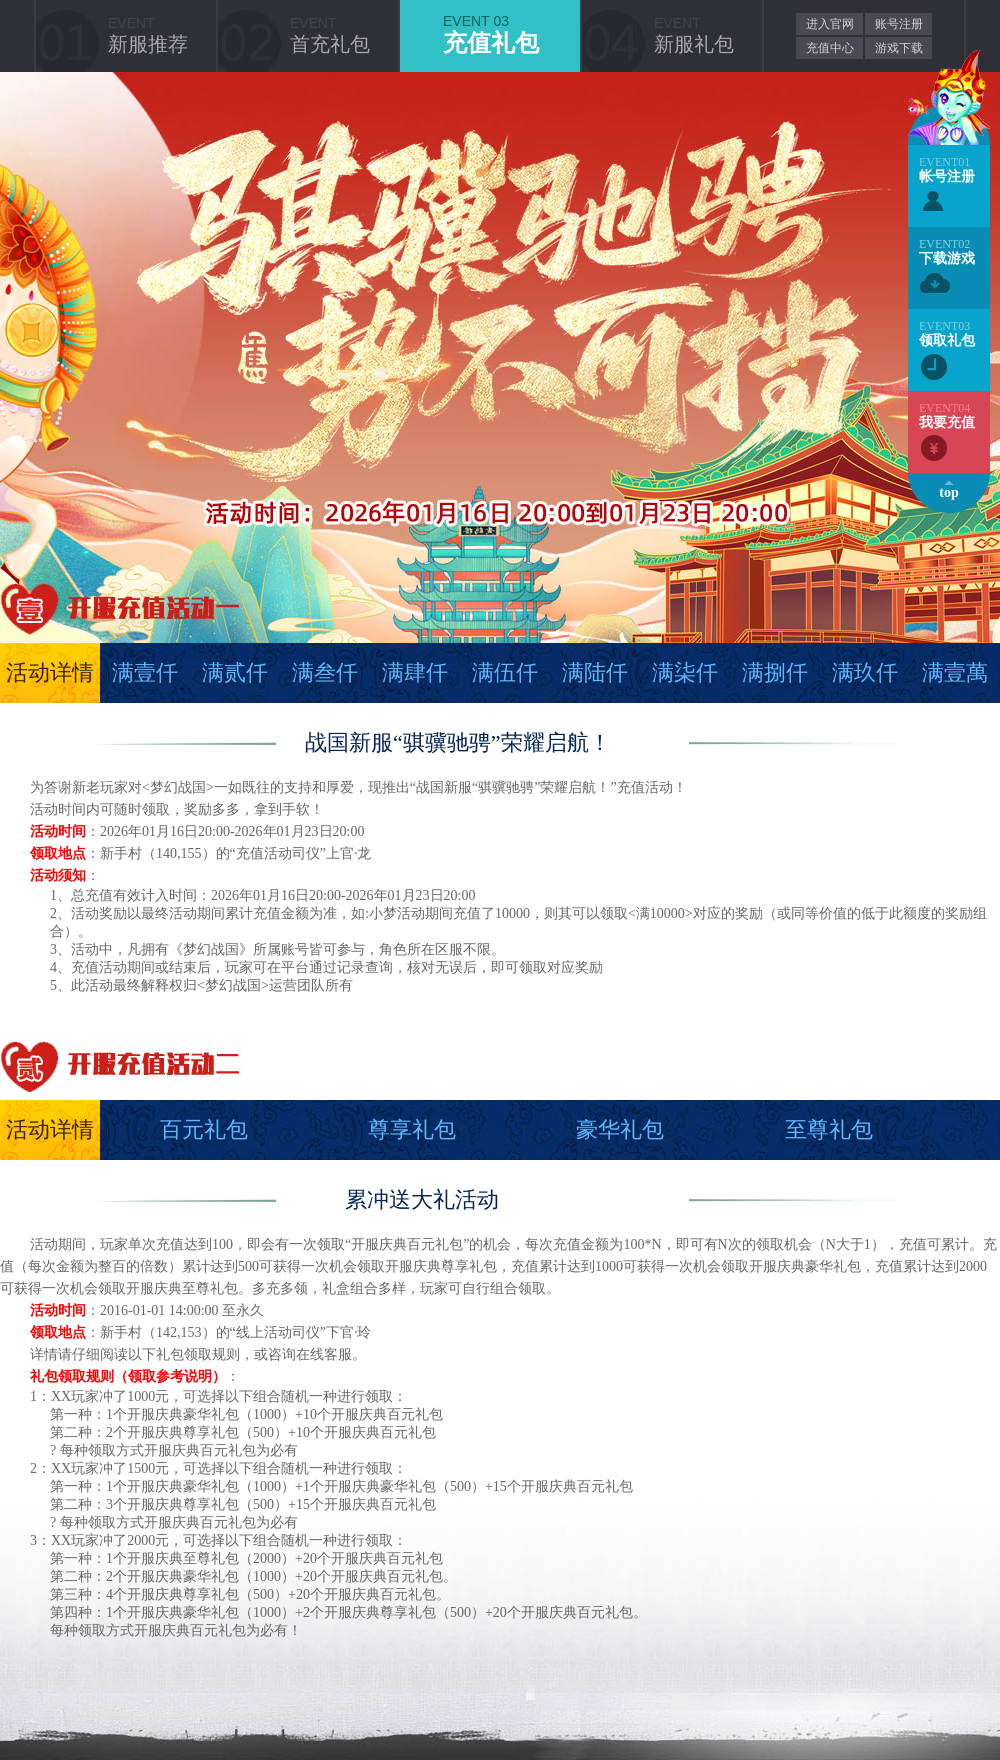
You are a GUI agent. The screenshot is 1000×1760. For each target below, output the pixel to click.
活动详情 (50, 672)
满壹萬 (955, 672)
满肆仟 (415, 672)
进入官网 (830, 24)
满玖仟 (865, 672)
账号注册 (899, 24)
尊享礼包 (412, 1129)
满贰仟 (235, 672)
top (948, 492)
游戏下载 (899, 48)
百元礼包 (204, 1129)
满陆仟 (595, 672)
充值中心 (830, 48)
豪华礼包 (620, 1129)
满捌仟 (775, 672)
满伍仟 (505, 672)
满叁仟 (325, 672)
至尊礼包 (829, 1129)
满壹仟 (145, 672)
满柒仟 (685, 672)
